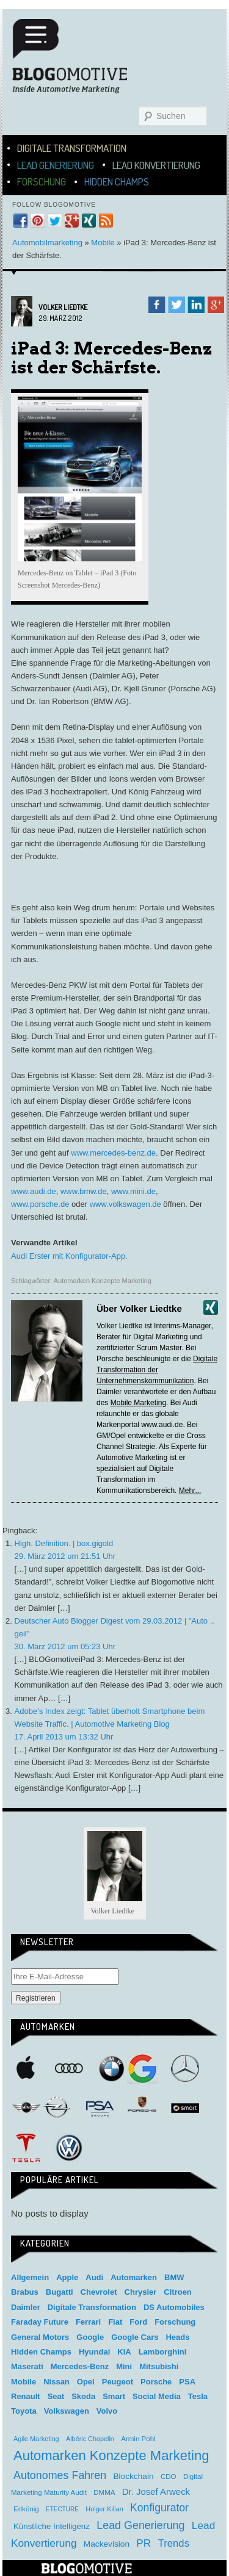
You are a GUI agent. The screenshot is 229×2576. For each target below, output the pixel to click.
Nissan (56, 2381)
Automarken (134, 2277)
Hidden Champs (116, 181)
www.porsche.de (40, 1204)
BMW (111, 2068)
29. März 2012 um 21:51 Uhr (65, 1556)
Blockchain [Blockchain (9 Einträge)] (134, 2476)
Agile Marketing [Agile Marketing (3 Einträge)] (36, 2438)
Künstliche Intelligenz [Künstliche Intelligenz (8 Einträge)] (51, 2526)
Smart (185, 2108)
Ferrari (88, 2321)
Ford (138, 2321)
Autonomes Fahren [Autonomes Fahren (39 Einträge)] (59, 2475)
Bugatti (59, 2292)
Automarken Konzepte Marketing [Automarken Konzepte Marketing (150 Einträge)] (111, 2455)
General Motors (40, 2337)
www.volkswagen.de (125, 1204)
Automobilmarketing (47, 242)
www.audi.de (33, 1191)
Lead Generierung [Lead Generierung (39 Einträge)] (140, 2525)
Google (142, 2068)
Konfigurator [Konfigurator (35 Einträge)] (159, 2508)
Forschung (41, 181)
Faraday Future (39, 2321)
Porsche (142, 2105)
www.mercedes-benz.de (113, 1152)
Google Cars (134, 2337)
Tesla (26, 2147)
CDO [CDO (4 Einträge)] (168, 2476)
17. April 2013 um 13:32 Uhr (64, 1736)
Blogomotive (77, 62)
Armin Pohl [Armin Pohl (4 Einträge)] (138, 2438)
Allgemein (30, 2277)
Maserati (27, 2366)
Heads (177, 2337)
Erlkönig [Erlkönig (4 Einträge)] (26, 2509)
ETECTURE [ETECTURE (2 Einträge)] (62, 2509)
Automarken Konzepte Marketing (102, 1280)
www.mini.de (133, 1191)
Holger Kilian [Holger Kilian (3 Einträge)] (104, 2509)
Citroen (178, 2292)
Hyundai (94, 2351)
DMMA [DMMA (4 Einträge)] (104, 2492)
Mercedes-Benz (185, 2068)
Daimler (25, 2307)
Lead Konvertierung (156, 165)
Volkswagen (69, 2147)
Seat (56, 2396)
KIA (124, 2351)
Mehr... (190, 1490)
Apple (26, 2068)
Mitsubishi (158, 2366)
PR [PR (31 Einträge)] (143, 2543)
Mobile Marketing (138, 1402)
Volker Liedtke (62, 307)
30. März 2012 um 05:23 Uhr (65, 1646)
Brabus (24, 2292)
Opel (57, 2108)
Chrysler (141, 2292)
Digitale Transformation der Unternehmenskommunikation (156, 1370)
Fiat (115, 2321)
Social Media (157, 2396)
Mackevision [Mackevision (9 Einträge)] (106, 2544)
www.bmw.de (83, 1191)
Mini (26, 2108)
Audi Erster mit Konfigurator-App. (69, 1256)
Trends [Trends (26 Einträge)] (173, 2543)
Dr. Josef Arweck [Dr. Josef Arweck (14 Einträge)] (156, 2491)
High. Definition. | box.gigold (64, 1543)
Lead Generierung (55, 165)
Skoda (83, 2396)
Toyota (24, 2411)
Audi (69, 2068)
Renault (25, 2396)
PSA (99, 2108)
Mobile (102, 242)
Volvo (106, 2411)
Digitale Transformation (71, 148)
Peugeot (117, 2381)
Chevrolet (99, 2292)
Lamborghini (163, 2351)
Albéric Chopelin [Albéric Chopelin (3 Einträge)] (90, 2438)
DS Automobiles (174, 2307)
